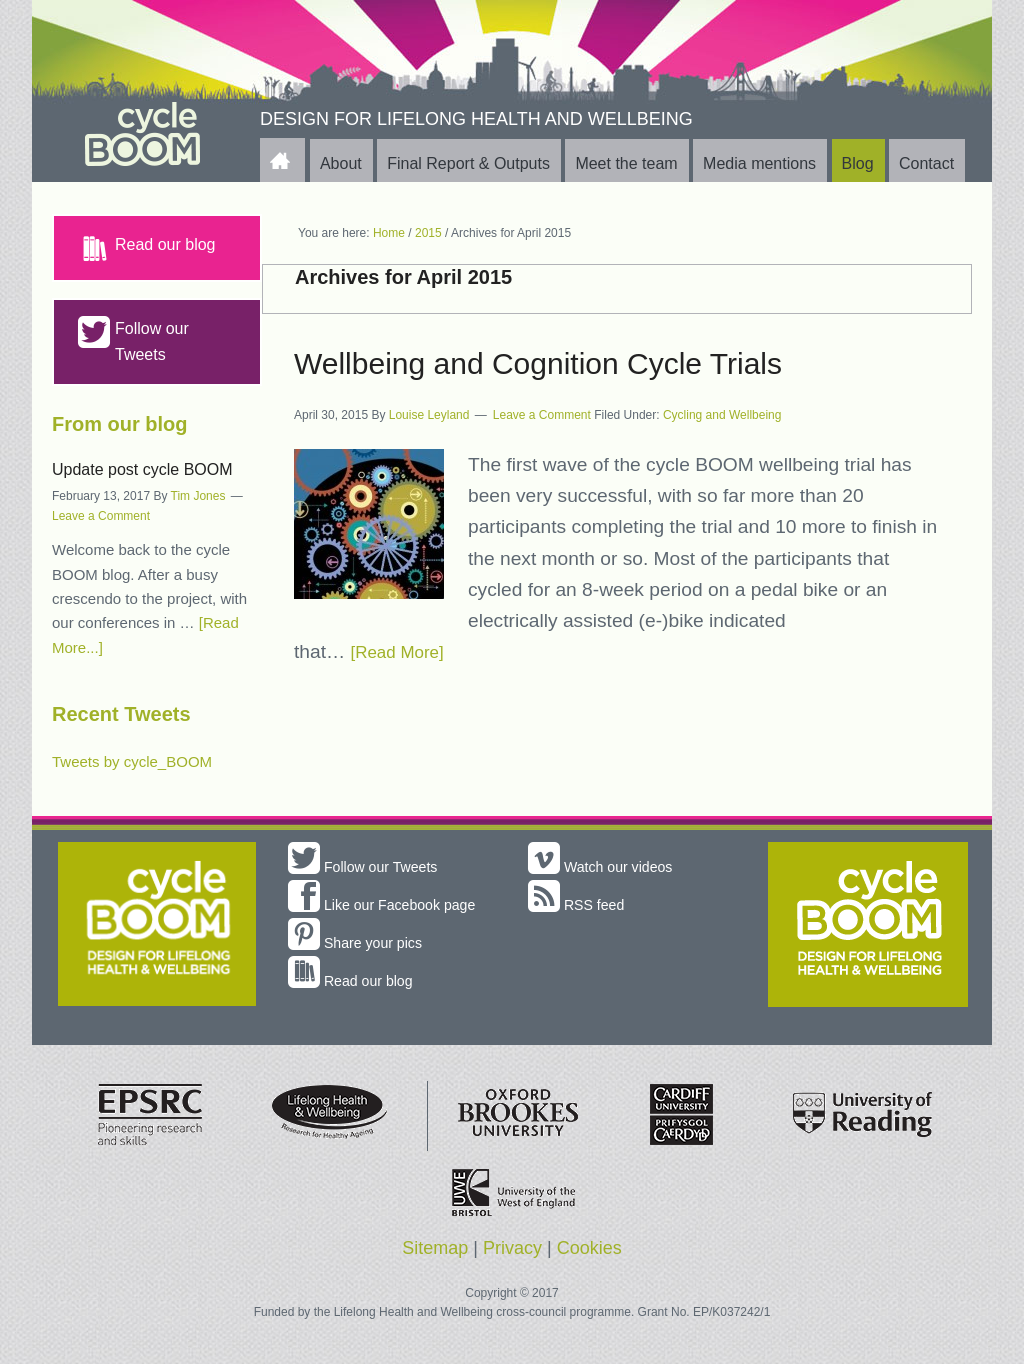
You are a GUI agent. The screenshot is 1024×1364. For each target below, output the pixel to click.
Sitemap (435, 1253)
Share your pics (362, 968)
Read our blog (147, 248)
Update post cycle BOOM (142, 469)
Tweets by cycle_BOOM (132, 761)
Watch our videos (607, 866)
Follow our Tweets (133, 339)
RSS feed (580, 904)
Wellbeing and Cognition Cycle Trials (538, 363)
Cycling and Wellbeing (722, 415)
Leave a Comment (542, 415)
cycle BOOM (143, 134)
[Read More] (404, 651)
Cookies (589, 1253)
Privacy (512, 1253)
